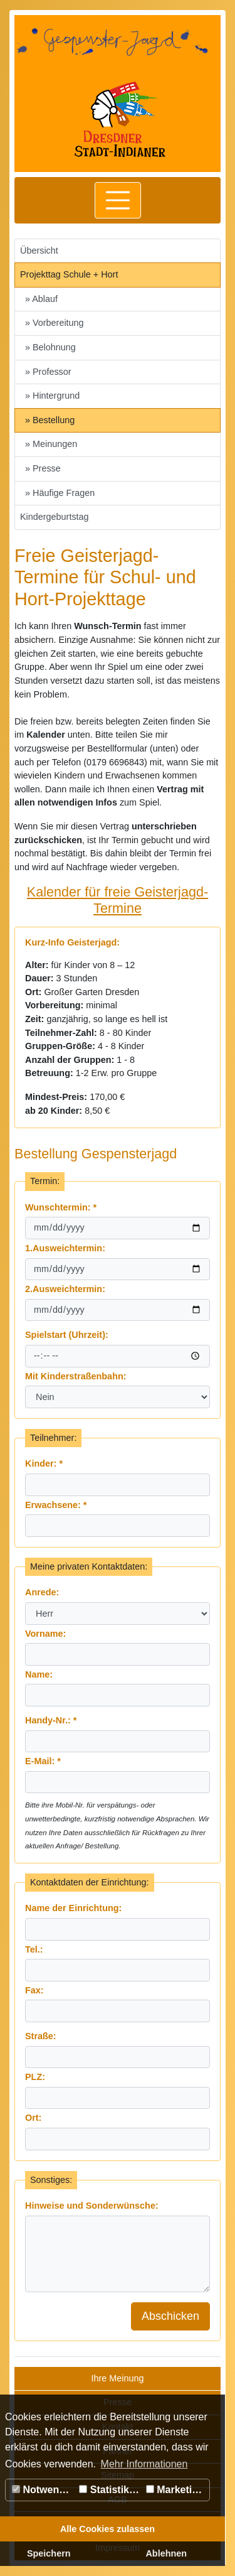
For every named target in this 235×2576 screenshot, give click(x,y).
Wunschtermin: (61, 1207)
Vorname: (45, 1634)
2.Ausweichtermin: (65, 1289)
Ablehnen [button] (166, 2553)
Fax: (34, 1990)
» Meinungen (51, 444)
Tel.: (34, 1949)
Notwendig (43, 2489)
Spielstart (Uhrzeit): (66, 1335)
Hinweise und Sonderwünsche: (92, 2206)
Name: (39, 1674)
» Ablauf (41, 299)
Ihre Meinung (117, 2378)
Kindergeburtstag (54, 517)
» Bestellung (50, 420)
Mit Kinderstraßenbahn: (76, 1376)
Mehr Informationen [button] (144, 2464)
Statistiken (109, 2489)
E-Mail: (43, 1761)
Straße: (40, 2036)
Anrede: (42, 1592)
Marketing (175, 2489)
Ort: (33, 2118)
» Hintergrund (52, 396)
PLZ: (35, 2077)
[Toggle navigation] (118, 200)
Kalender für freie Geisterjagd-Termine (117, 900)
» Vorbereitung (54, 323)
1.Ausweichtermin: (65, 1248)
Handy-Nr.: (50, 1720)
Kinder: (44, 1463)
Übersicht (39, 250)
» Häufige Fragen (60, 493)
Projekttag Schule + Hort (69, 274)
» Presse (43, 468)
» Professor (48, 372)
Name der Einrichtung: (73, 1908)
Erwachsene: (55, 1505)
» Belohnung (50, 347)
